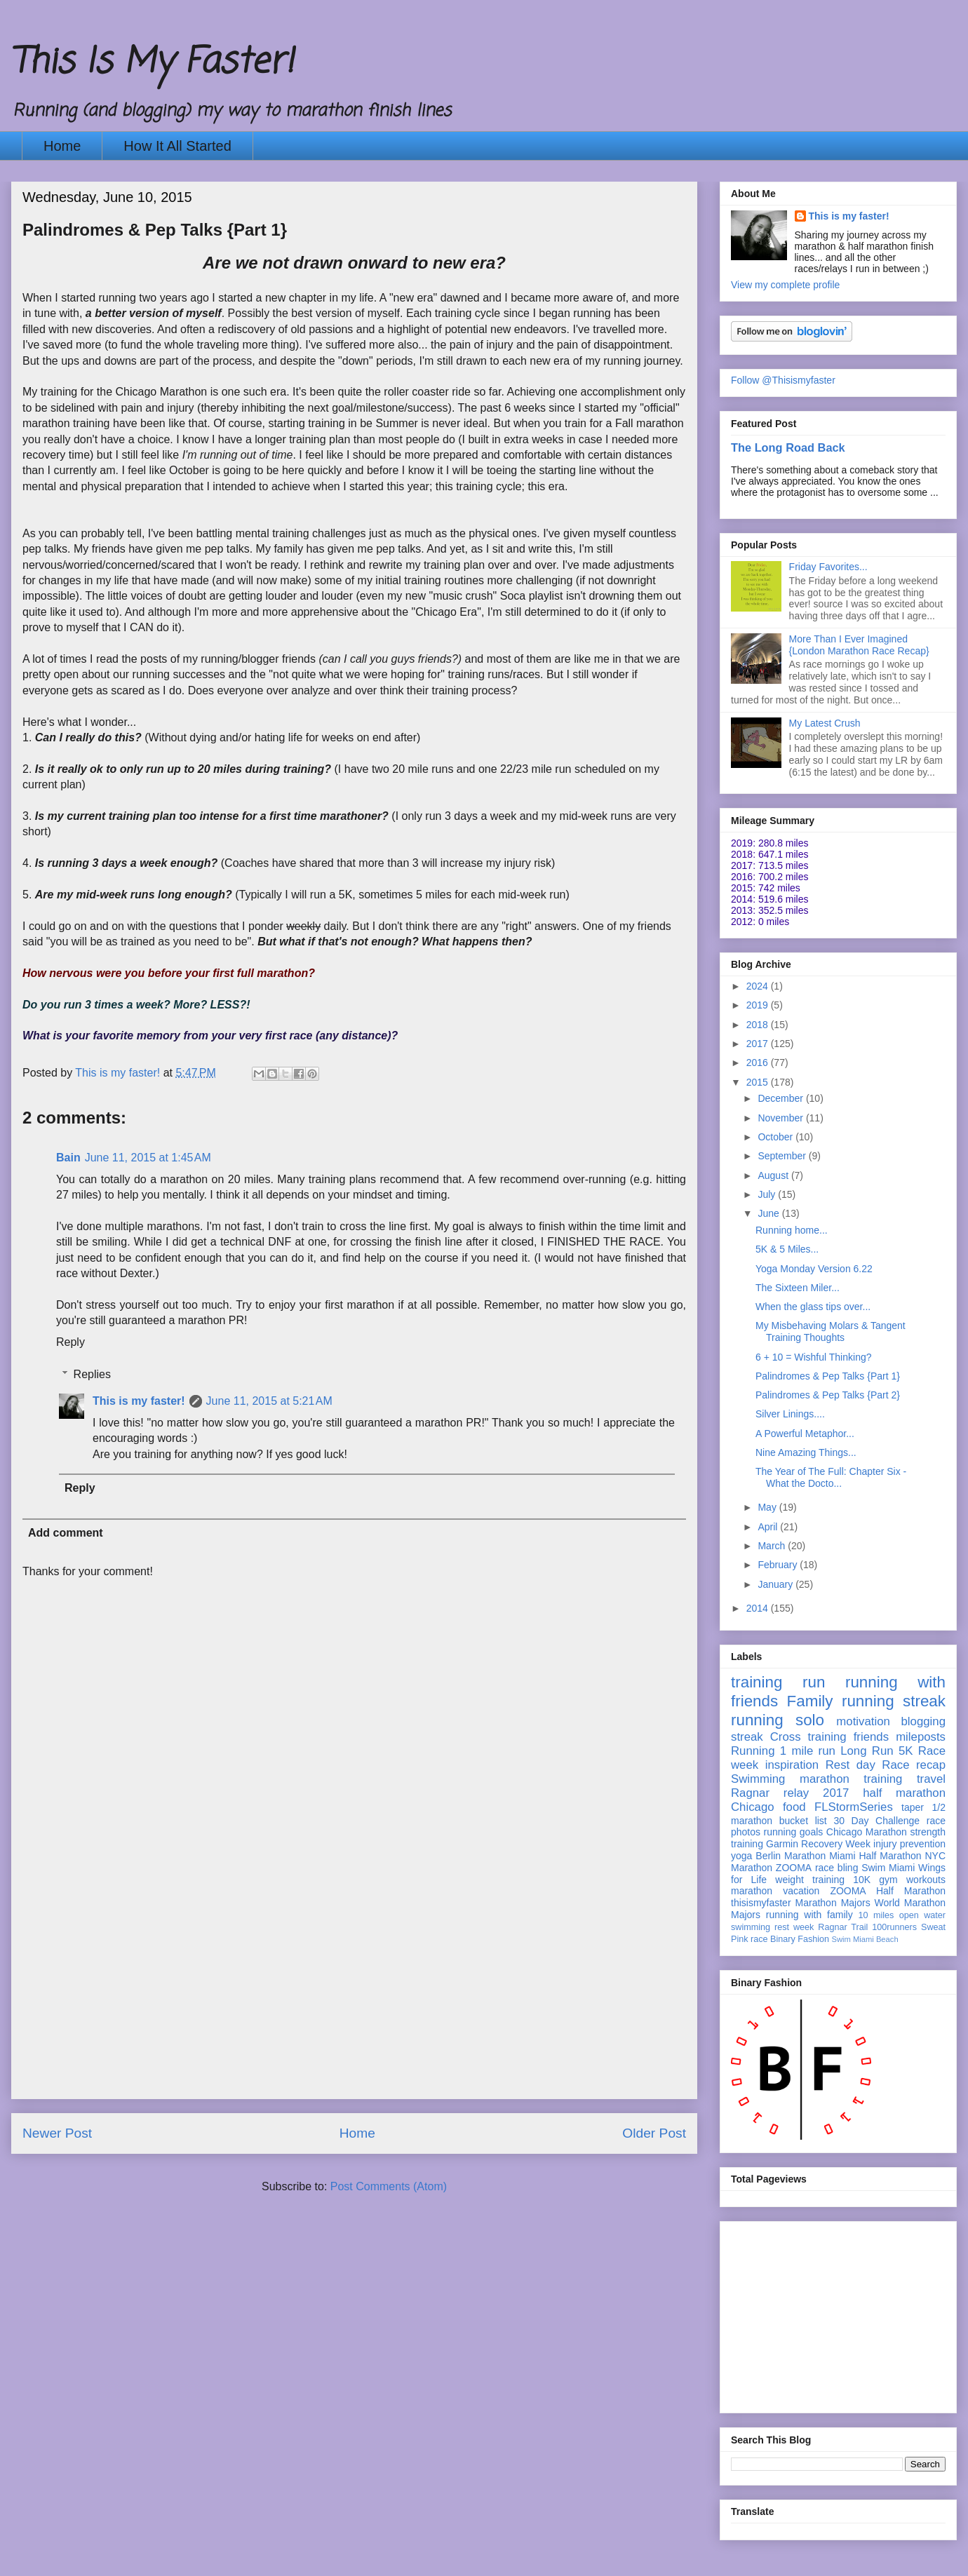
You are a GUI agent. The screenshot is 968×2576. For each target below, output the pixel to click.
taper (912, 1807)
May (768, 1507)
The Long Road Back (788, 447)
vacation (801, 1890)
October (776, 1136)
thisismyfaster (761, 1902)
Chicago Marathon (866, 1831)
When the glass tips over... (812, 1306)
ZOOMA (794, 1867)
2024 (758, 986)
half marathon (904, 1793)
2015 (758, 1082)
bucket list (803, 1820)
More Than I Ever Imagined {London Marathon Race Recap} (859, 644)
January (776, 1584)
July (768, 1194)
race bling (837, 1867)
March (773, 1545)
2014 (758, 1608)
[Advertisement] (354, 2000)
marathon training (851, 1779)
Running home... (791, 1230)
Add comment (65, 1533)
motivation (862, 1721)
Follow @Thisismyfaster (783, 380)
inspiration (792, 1765)
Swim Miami (888, 1867)
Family (810, 1701)
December (781, 1098)
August (774, 1175)
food (794, 1807)
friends (871, 1737)
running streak (894, 1701)
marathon (751, 1890)
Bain (68, 1158)
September (783, 1155)
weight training (810, 1879)
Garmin (782, 1843)
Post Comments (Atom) (388, 2186)
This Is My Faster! (152, 62)
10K (861, 1879)
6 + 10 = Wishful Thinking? (813, 1357)
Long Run (866, 1751)
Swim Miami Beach (865, 1939)
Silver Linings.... (790, 1414)
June (769, 1213)
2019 (758, 1005)
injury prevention (909, 1843)
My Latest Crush (825, 723)
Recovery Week (835, 1843)
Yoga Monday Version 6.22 (814, 1268)
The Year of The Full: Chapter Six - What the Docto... (830, 1477)
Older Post (654, 2133)
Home (62, 146)
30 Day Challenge (876, 1820)
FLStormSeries (853, 1807)
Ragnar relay (770, 1793)
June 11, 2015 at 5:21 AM (269, 1401)
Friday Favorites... (828, 566)
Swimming (758, 1779)
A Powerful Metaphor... (804, 1433)
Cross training (808, 1737)
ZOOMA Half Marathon (888, 1890)
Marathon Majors (832, 1902)
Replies (92, 1374)
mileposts (921, 1737)
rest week (794, 1927)
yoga (741, 1855)
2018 (758, 1024)
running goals (794, 1831)
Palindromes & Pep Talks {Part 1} (827, 1376)
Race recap (914, 1765)
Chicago (752, 1807)
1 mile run (807, 1751)
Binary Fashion (799, 1939)
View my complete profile (785, 284)
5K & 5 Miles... (787, 1249)
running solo (777, 1720)
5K (906, 1751)
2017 (758, 1043)
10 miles (876, 1915)
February (779, 1564)
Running (753, 1751)
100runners (894, 1927)
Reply (70, 1342)
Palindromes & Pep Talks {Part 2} (827, 1395)
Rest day (850, 1765)
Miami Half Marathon (875, 1855)
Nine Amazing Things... (805, 1452)
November (781, 1118)
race (759, 1939)
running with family (809, 1914)
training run (778, 1682)
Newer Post (57, 2133)
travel (931, 1779)
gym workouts (912, 1879)
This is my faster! (139, 1401)
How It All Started (177, 146)
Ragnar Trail (843, 1927)
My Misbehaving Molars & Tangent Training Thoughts (830, 1331)
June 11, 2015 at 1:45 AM (148, 1158)
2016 (758, 1062)
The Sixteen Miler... (797, 1287)
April (769, 1526)
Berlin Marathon (790, 1855)
